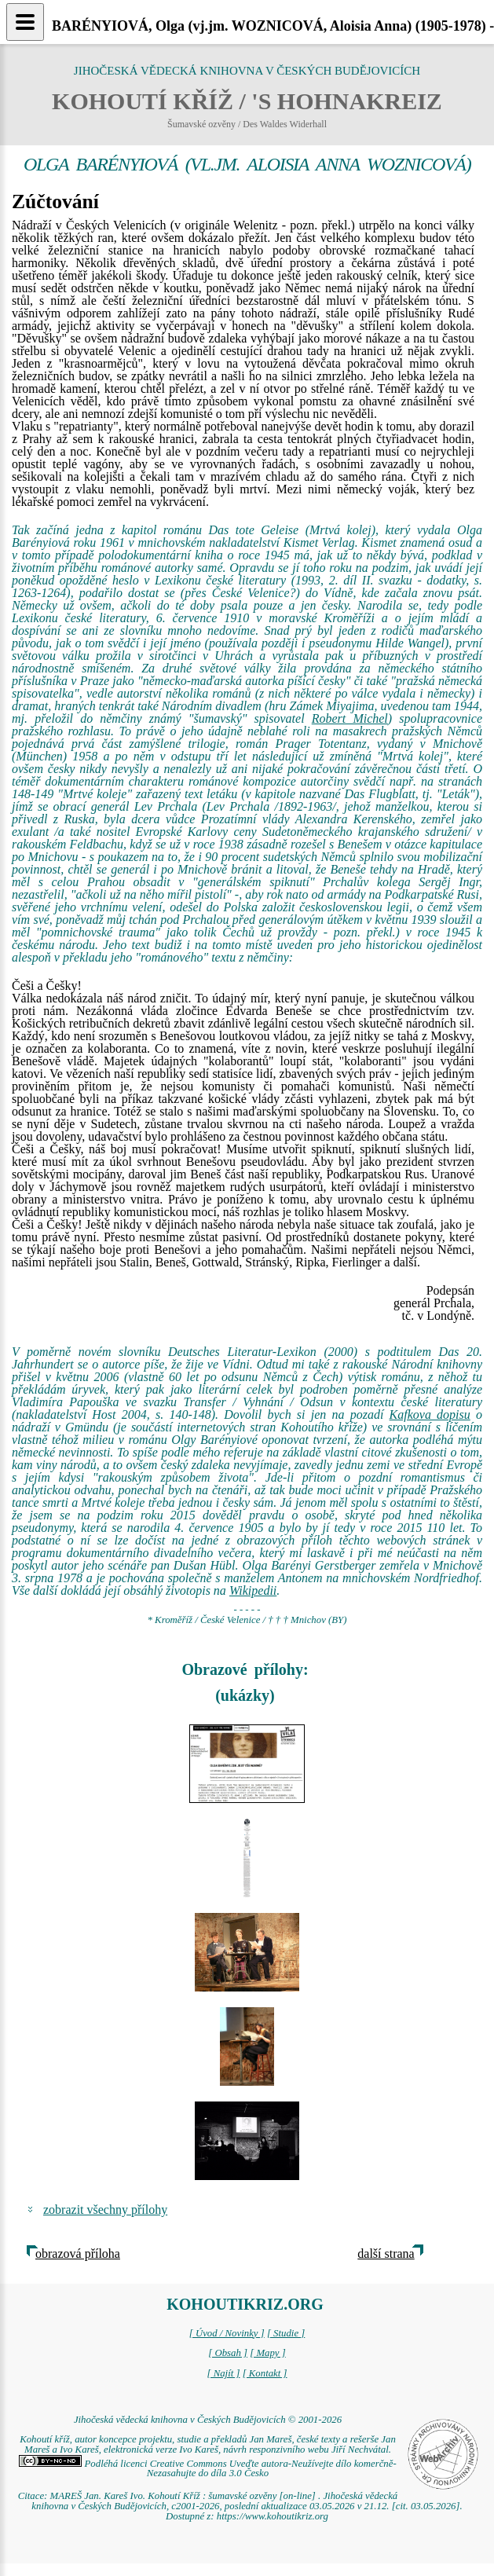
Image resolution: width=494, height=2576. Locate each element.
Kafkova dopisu (430, 1414)
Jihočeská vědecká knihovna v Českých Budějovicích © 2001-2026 (208, 2419)
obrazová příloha (77, 2253)
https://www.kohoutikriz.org (272, 2516)
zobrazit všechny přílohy (105, 2209)
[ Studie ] (286, 2333)
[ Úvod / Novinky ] (227, 2333)
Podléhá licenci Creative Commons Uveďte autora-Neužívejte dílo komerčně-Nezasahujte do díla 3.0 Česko (207, 2468)
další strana (385, 2253)
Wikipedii (252, 1590)
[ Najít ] (223, 2373)
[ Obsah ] (227, 2352)
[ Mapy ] (268, 2352)
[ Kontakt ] (265, 2373)
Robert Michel (350, 718)
